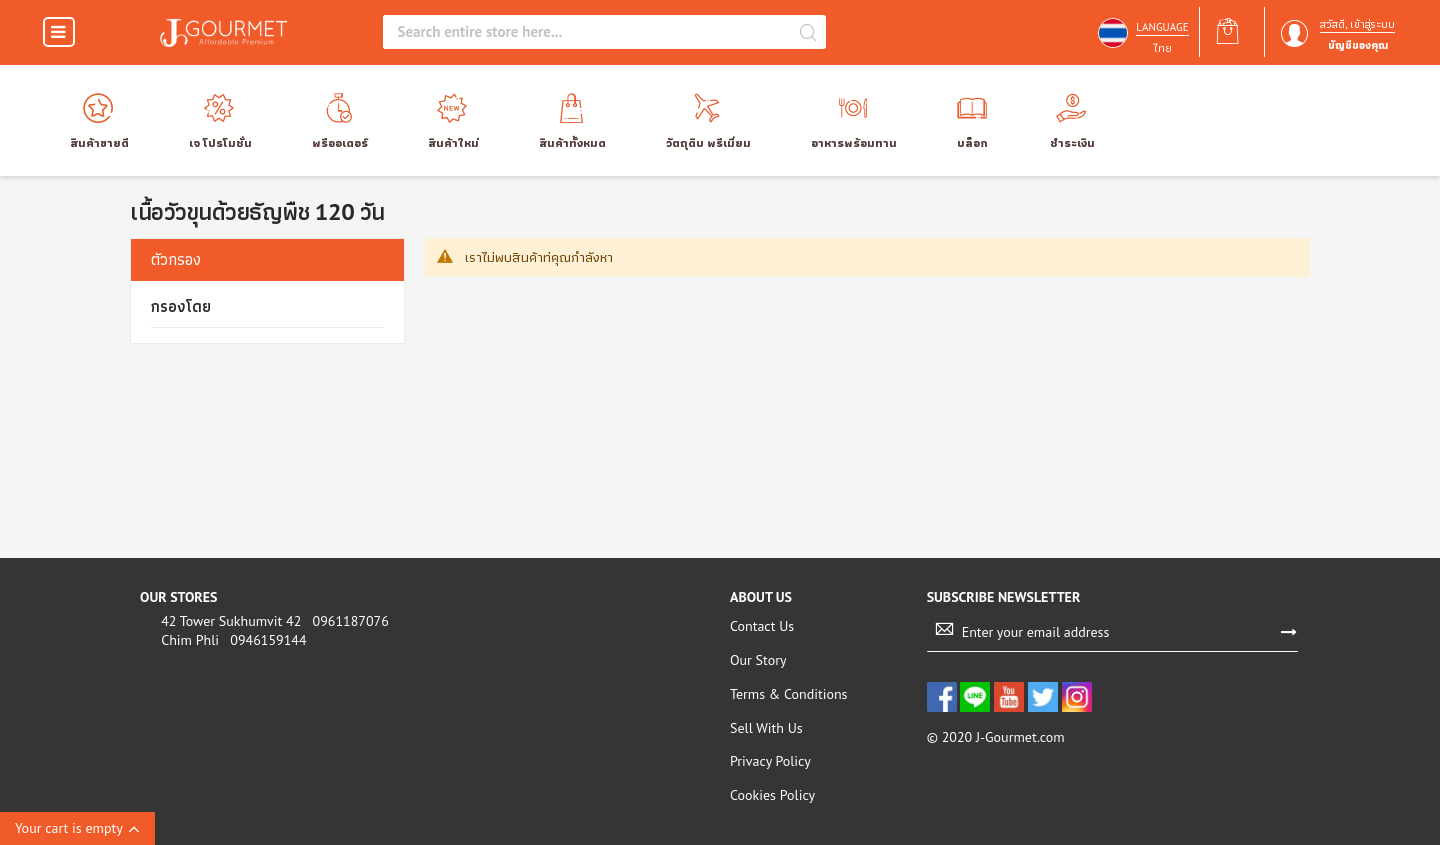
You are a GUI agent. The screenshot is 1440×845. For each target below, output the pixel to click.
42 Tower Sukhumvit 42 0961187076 (269, 621)
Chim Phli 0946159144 (228, 640)
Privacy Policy (770, 761)
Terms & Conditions (789, 694)
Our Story (758, 660)
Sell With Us (766, 728)
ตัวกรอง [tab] (176, 259)
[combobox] (589, 32)
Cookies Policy (772, 795)
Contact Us (762, 626)
